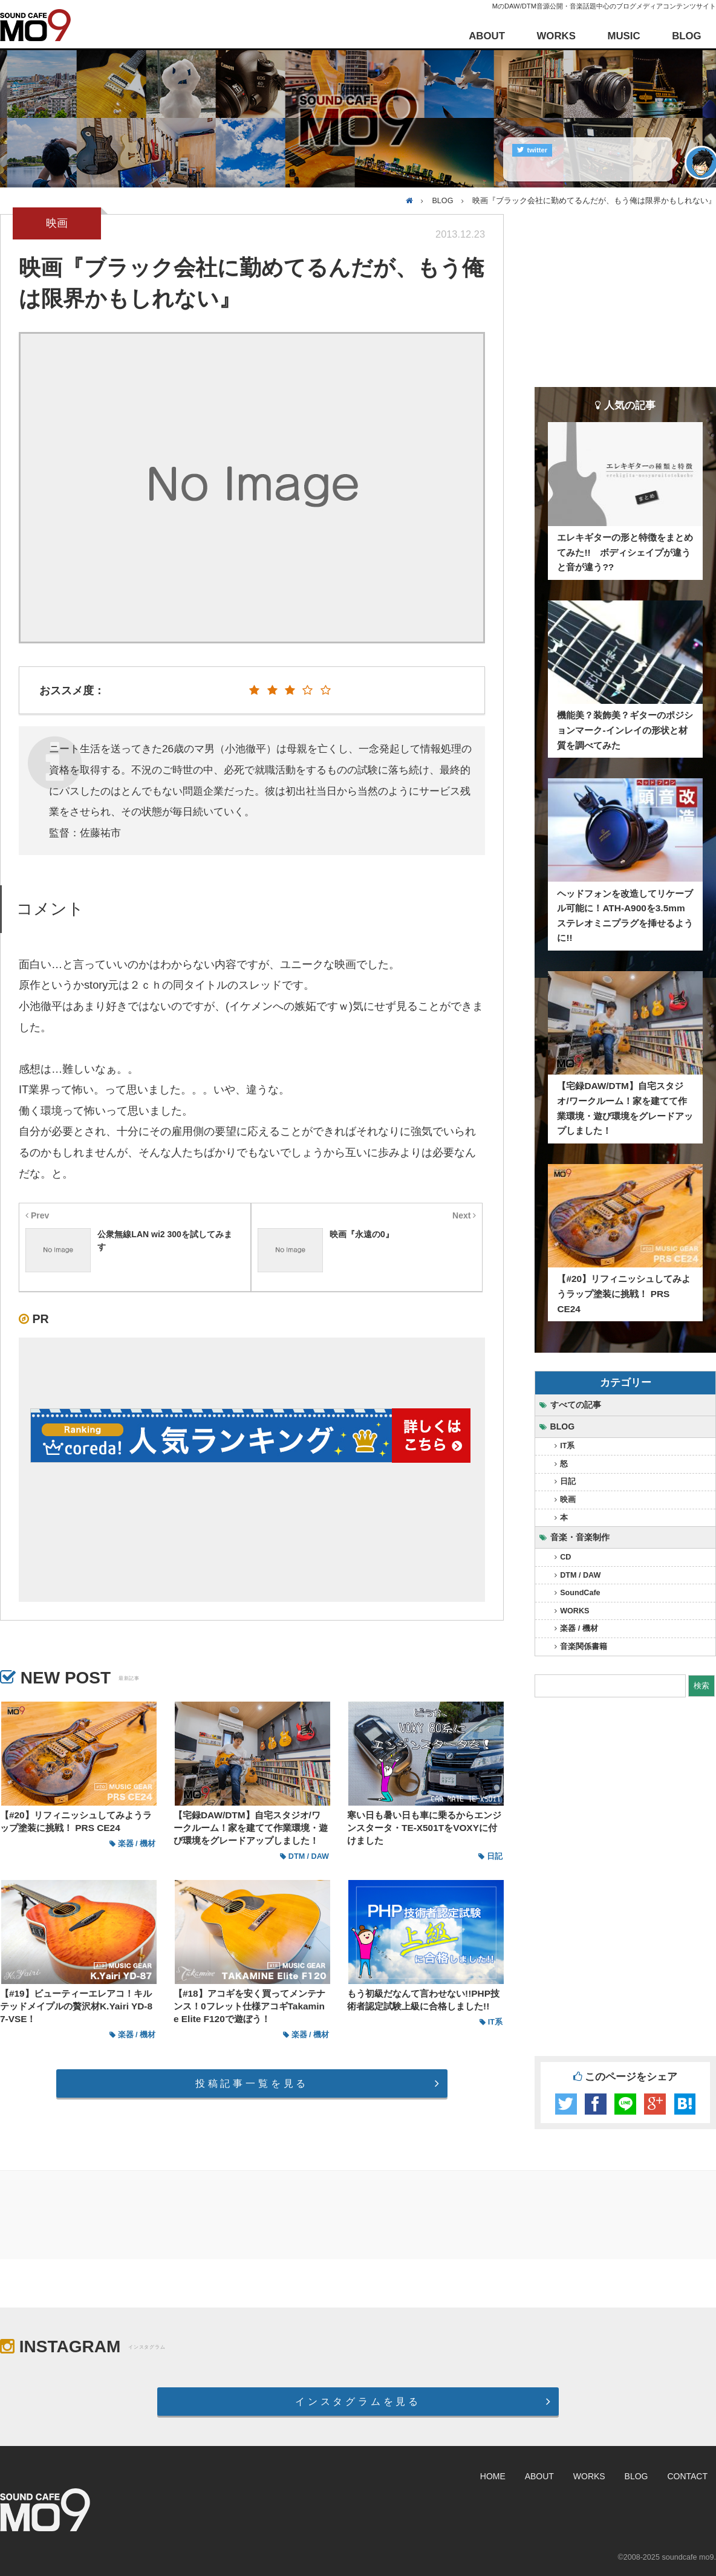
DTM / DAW (580, 1575)
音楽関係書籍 (583, 1646)
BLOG (686, 36)
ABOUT (487, 36)
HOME (493, 2476)
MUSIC (623, 36)
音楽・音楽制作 (580, 1537)
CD (565, 1557)
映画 (568, 1499)
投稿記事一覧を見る (251, 2083)
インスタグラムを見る (358, 2401)
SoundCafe (580, 1593)
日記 (568, 1481)
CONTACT (687, 2476)
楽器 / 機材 (579, 1628)
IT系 (567, 1446)
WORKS (556, 36)
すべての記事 (575, 1405)
